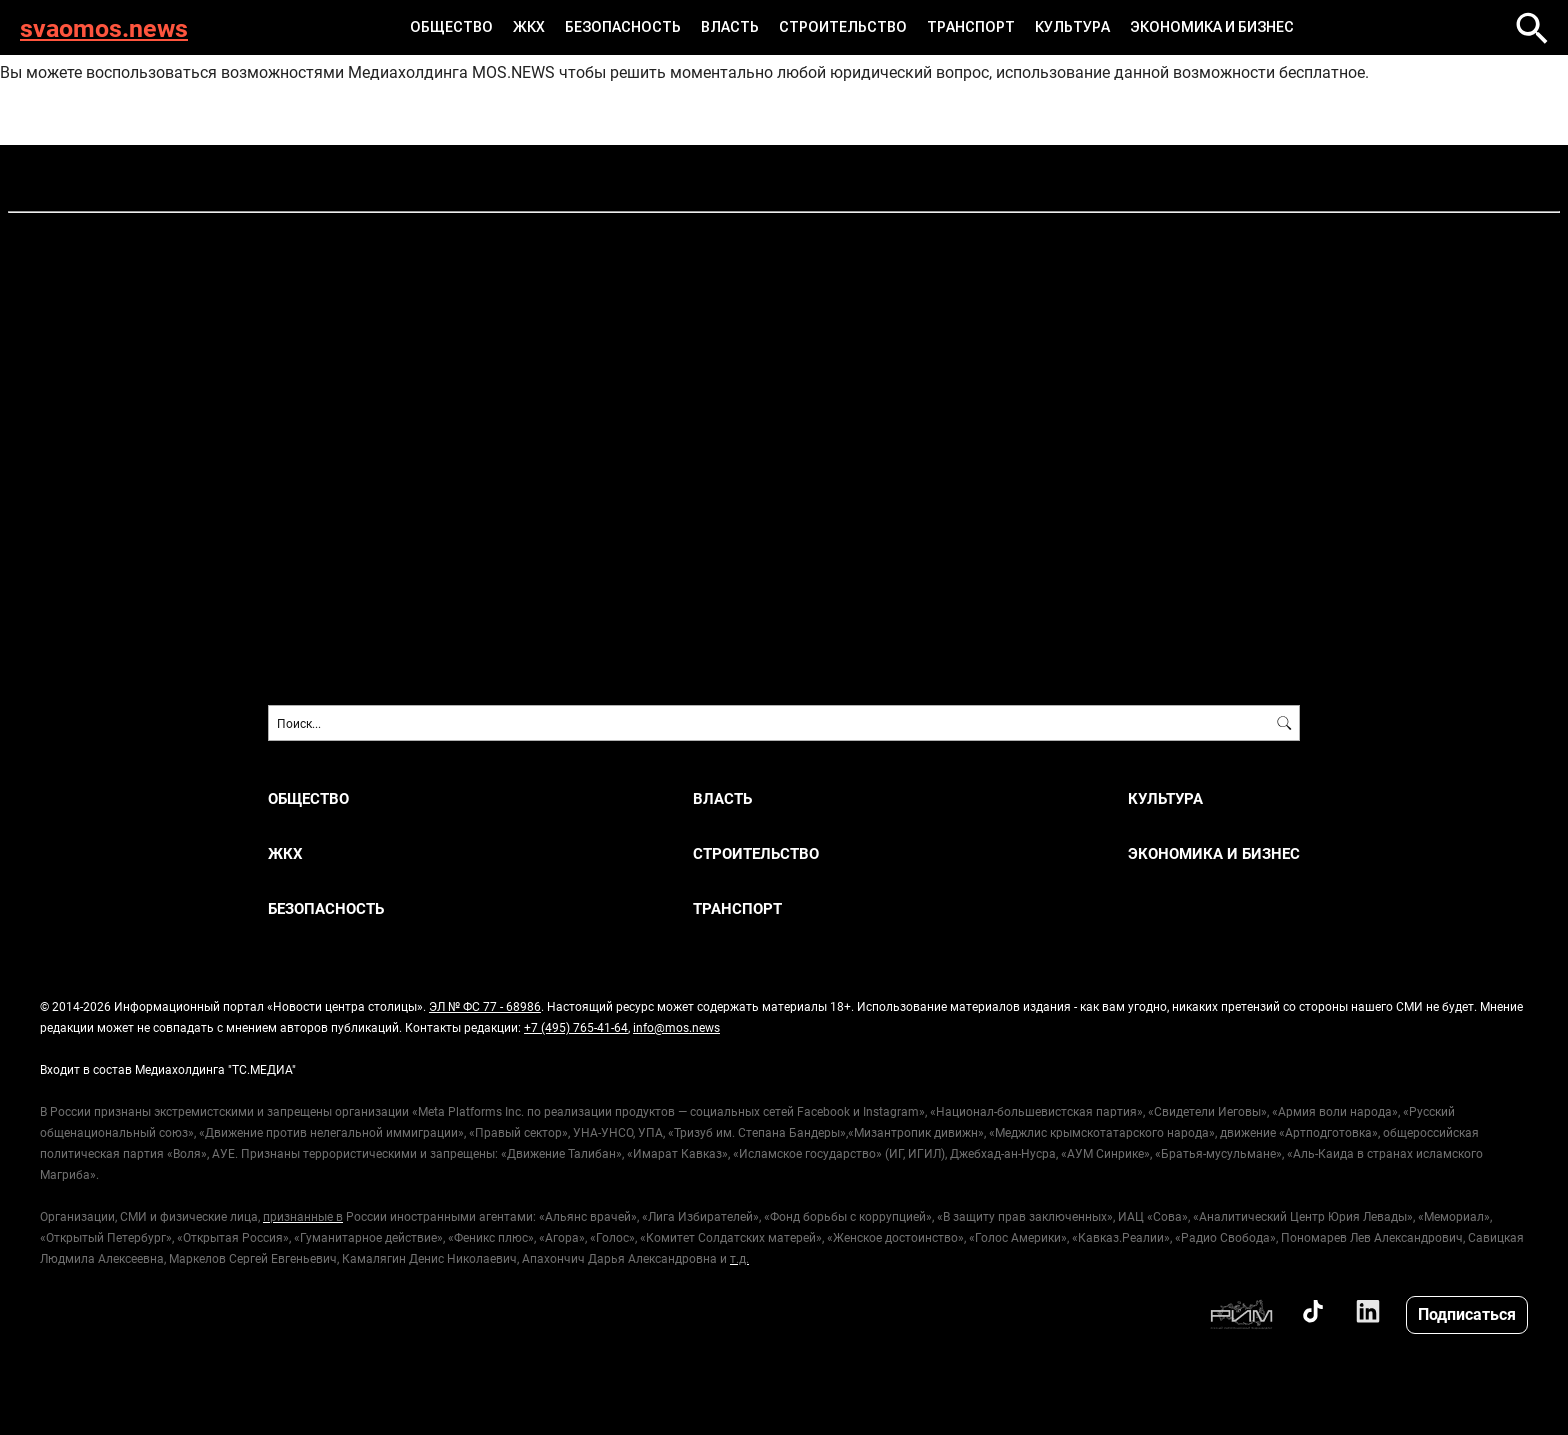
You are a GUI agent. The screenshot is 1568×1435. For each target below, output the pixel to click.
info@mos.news (676, 1027)
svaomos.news (104, 27)
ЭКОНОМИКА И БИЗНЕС (1212, 27)
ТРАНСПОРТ (971, 27)
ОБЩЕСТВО (451, 27)
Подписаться (1467, 1313)
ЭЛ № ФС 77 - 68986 (485, 1006)
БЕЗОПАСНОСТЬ (623, 27)
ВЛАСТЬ (730, 27)
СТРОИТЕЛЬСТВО (843, 27)
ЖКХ (529, 27)
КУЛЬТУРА (1072, 27)
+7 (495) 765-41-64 (576, 1027)
